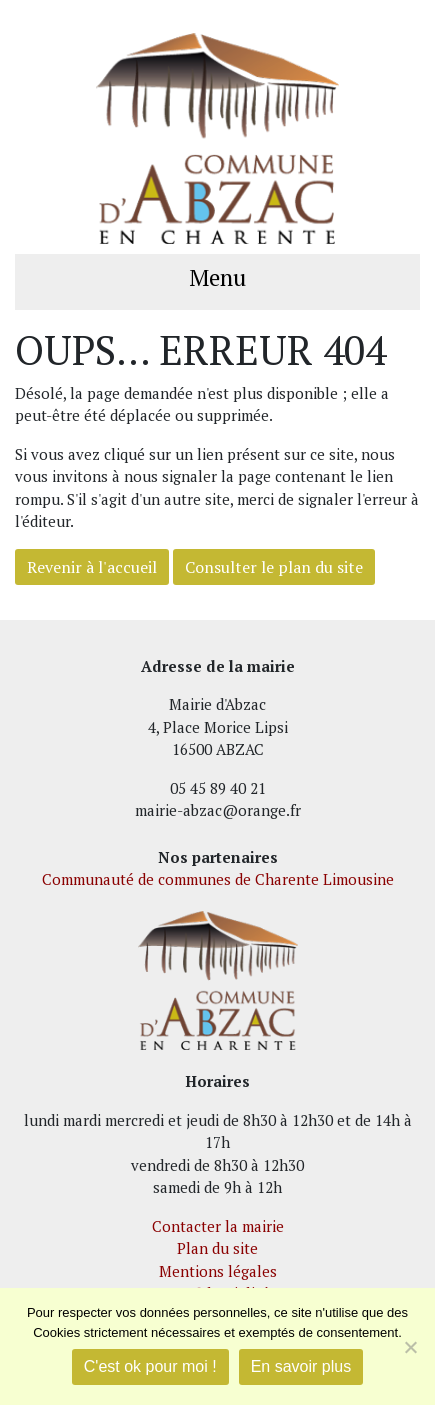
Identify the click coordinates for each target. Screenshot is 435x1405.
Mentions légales (218, 1271)
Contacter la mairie (218, 1226)
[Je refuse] (410, 1347)
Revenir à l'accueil (92, 567)
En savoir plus (301, 1366)
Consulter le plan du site (274, 567)
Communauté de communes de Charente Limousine (218, 879)
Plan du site (217, 1248)
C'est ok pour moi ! (150, 1366)
